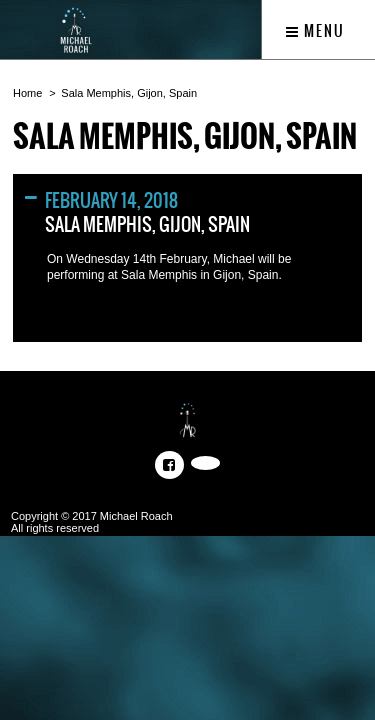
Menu (315, 31)
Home (27, 93)
